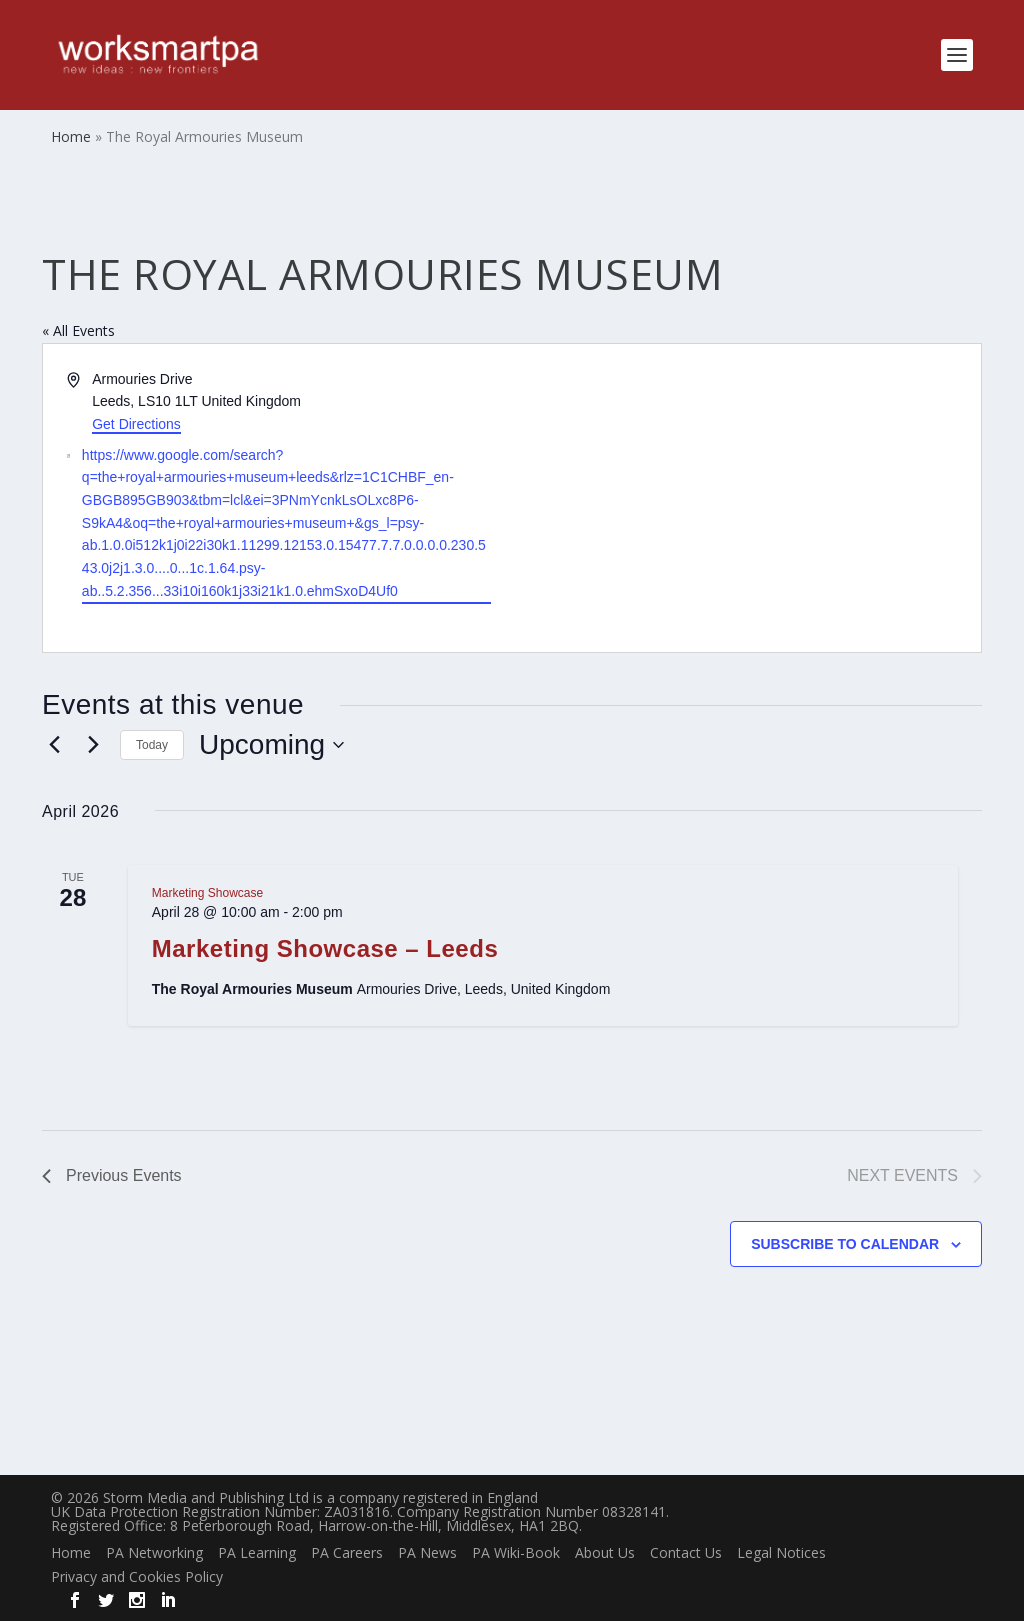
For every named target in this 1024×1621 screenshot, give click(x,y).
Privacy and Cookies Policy (137, 1576)
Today (152, 745)
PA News (427, 1552)
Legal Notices (781, 1552)
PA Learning (257, 1552)
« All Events (78, 330)
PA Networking (154, 1552)
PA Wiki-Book (516, 1552)
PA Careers (347, 1552)
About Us (605, 1552)
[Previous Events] (54, 745)
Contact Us (686, 1552)
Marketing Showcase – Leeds (325, 948)
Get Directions (136, 424)
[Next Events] (93, 745)
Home (71, 1552)
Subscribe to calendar (845, 1244)
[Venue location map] (745, 498)
